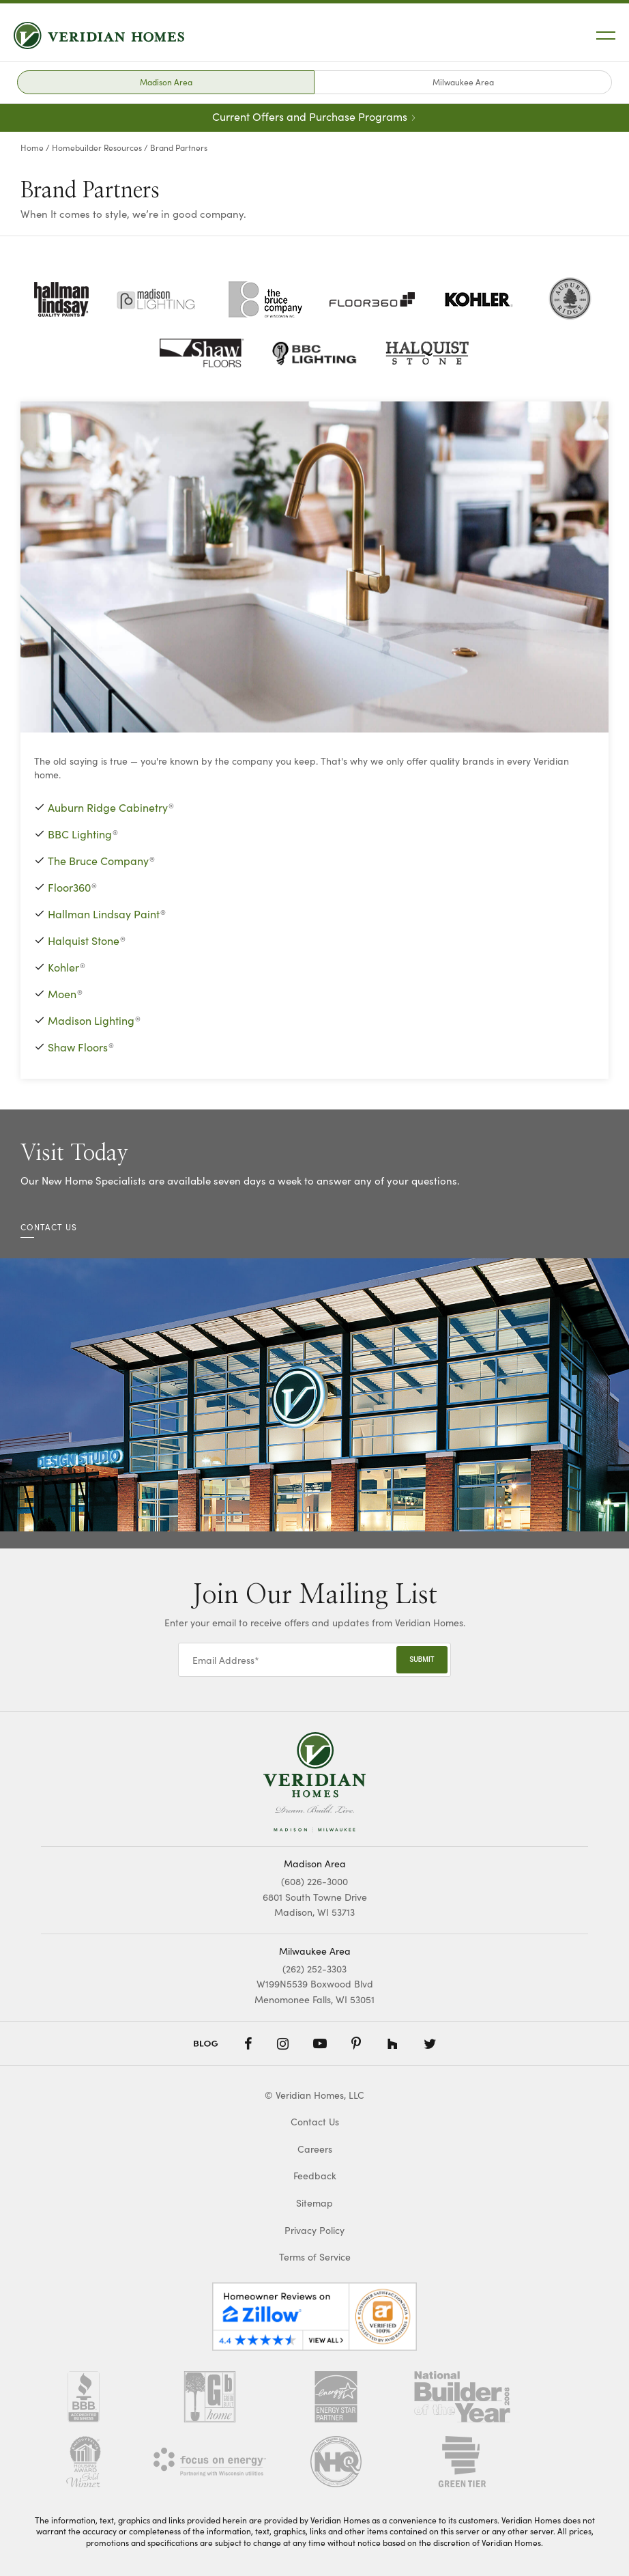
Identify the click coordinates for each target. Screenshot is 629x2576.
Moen (62, 993)
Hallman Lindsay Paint (104, 913)
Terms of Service (315, 2256)
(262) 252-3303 (314, 1968)
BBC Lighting (80, 833)
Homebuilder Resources (97, 147)
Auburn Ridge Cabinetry (108, 807)
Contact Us (315, 2121)
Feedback (314, 2175)
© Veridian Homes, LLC (314, 2095)
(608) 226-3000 (314, 1881)
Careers (314, 2148)
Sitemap (314, 2202)
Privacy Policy (314, 2230)
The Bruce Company (98, 860)
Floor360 (69, 886)
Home (32, 147)
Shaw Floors (78, 1046)
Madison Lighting (91, 1020)
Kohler (63, 966)
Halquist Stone (83, 940)
